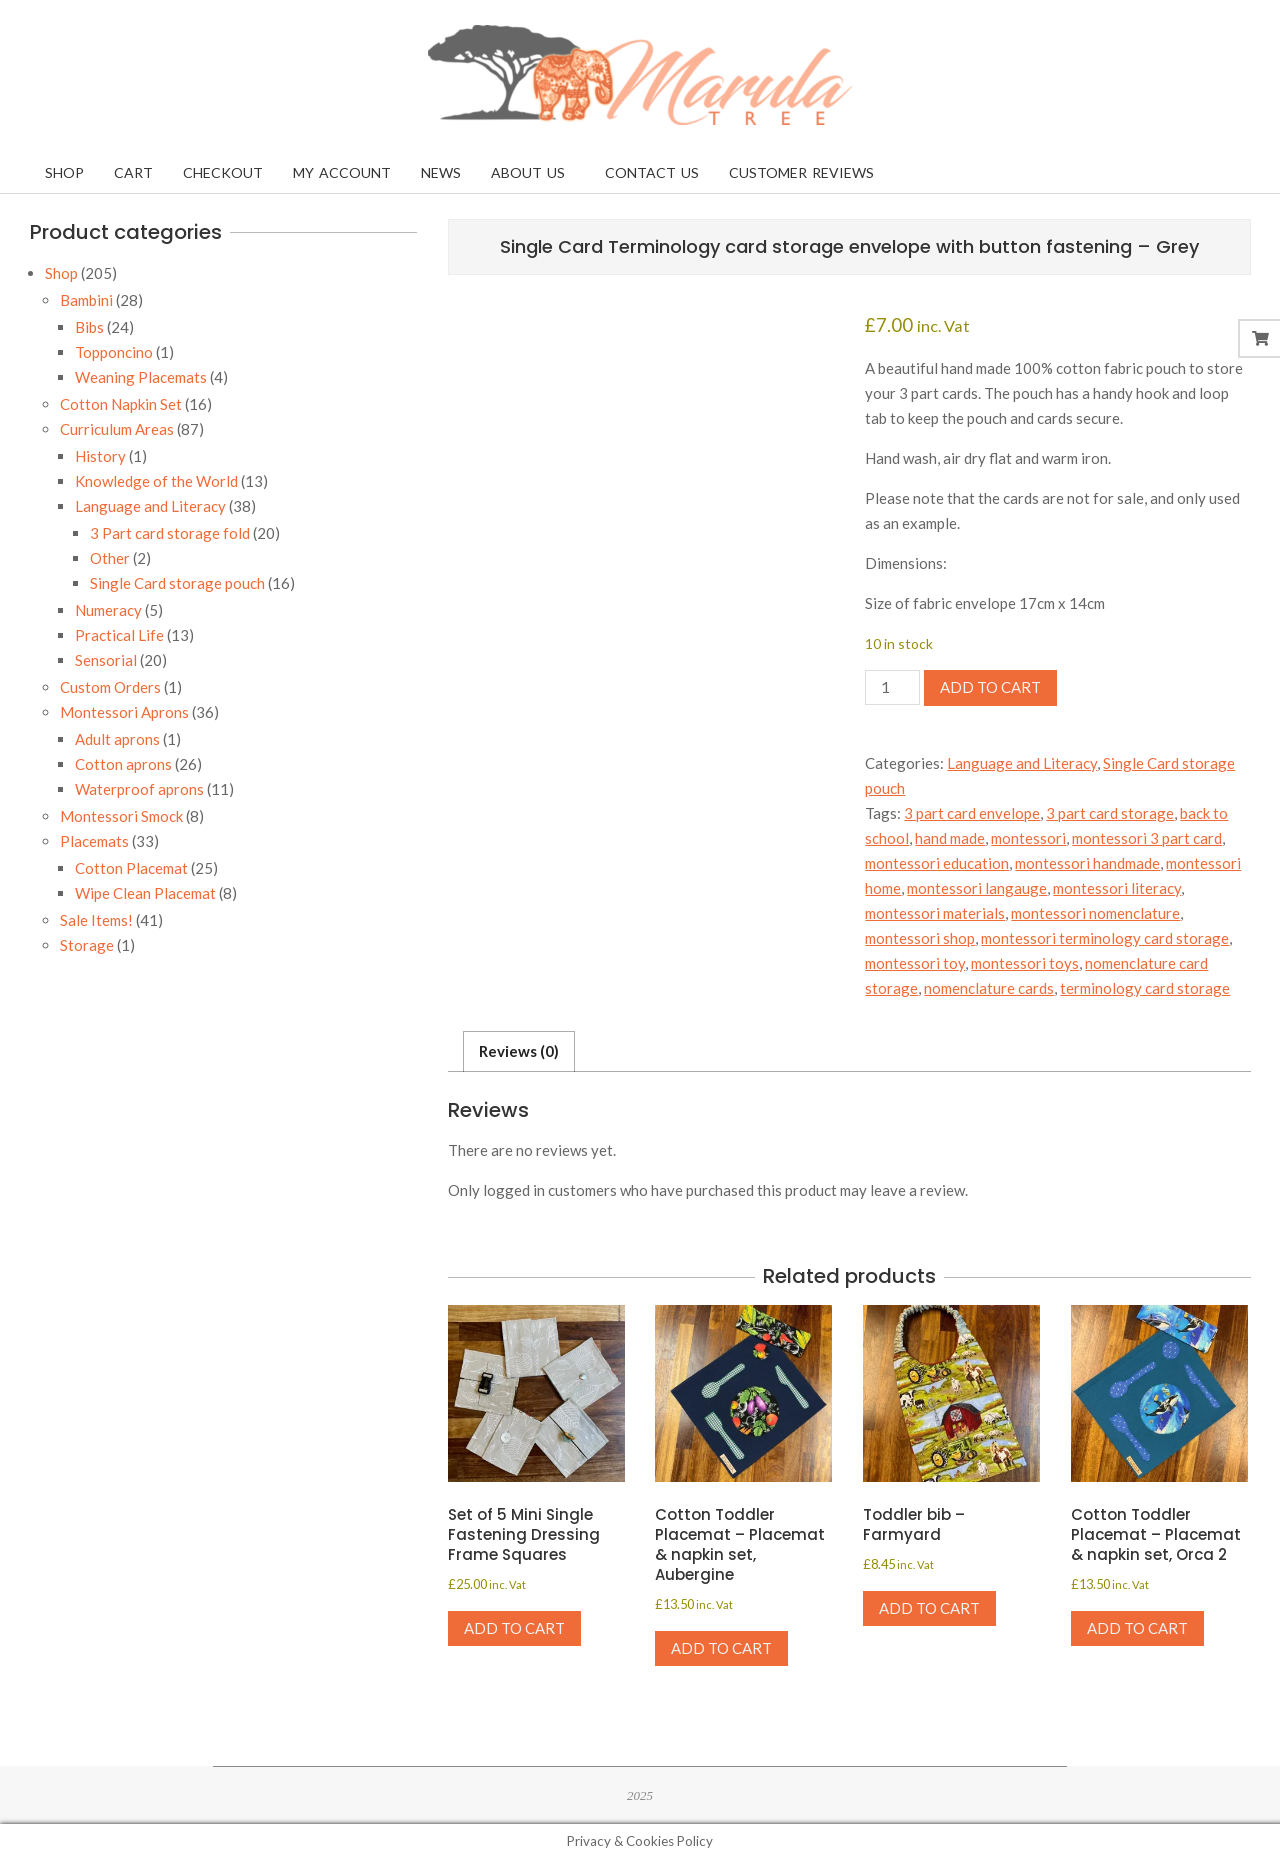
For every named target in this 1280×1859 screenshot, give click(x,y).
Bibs (89, 327)
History (100, 456)
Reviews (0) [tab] (519, 1051)
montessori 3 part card (1147, 838)
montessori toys (1025, 963)
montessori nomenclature (1095, 913)
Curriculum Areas (117, 429)
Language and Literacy (1022, 763)
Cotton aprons (123, 764)
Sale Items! (96, 920)
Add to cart (990, 687)
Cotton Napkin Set (121, 404)
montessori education (937, 863)
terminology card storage (1145, 988)
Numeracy (108, 610)
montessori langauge (977, 888)
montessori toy (915, 963)
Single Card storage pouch (177, 583)
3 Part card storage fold (170, 533)
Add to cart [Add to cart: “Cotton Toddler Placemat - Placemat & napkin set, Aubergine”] (721, 1648)
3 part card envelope (972, 813)
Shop (61, 273)
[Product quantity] (892, 687)
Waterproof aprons (139, 789)
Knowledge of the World (156, 481)
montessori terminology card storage (1105, 938)
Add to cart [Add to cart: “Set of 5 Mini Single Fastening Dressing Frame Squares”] (514, 1628)
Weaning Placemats (141, 377)
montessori (1028, 838)
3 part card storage (1110, 813)
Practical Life (119, 635)
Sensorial (106, 660)
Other (110, 558)
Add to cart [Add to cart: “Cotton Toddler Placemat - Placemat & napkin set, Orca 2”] (1137, 1628)
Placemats (94, 841)
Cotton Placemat (131, 868)
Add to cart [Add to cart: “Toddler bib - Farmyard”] (929, 1608)
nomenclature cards (989, 988)
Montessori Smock (121, 816)
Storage (87, 945)
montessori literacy (1117, 888)
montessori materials (935, 913)
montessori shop (920, 938)
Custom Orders (110, 687)
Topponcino (114, 352)
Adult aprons (117, 739)
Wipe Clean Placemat (145, 893)
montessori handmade (1087, 863)
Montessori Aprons (124, 712)
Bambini (86, 300)
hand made (950, 838)
